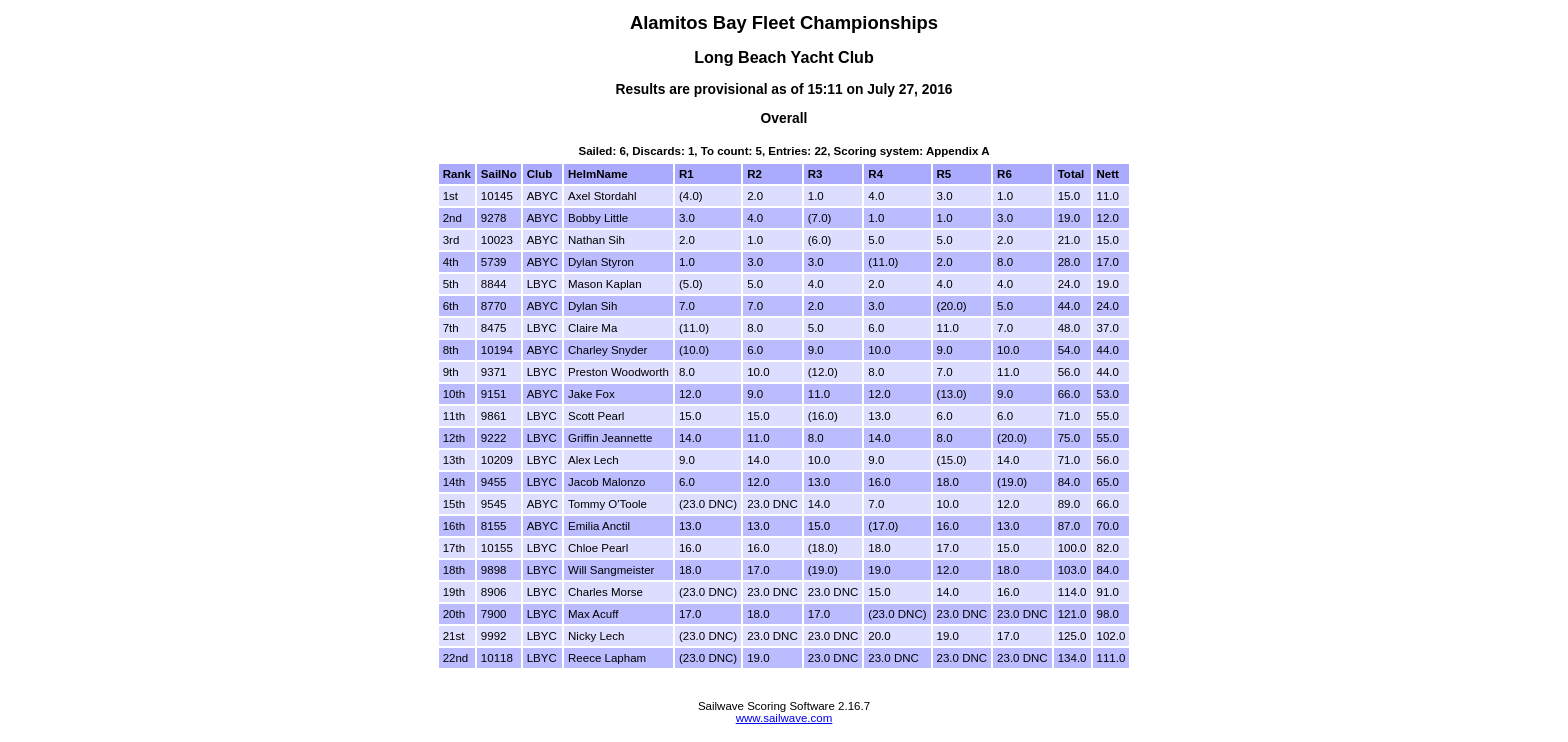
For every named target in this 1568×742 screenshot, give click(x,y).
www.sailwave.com (784, 718)
